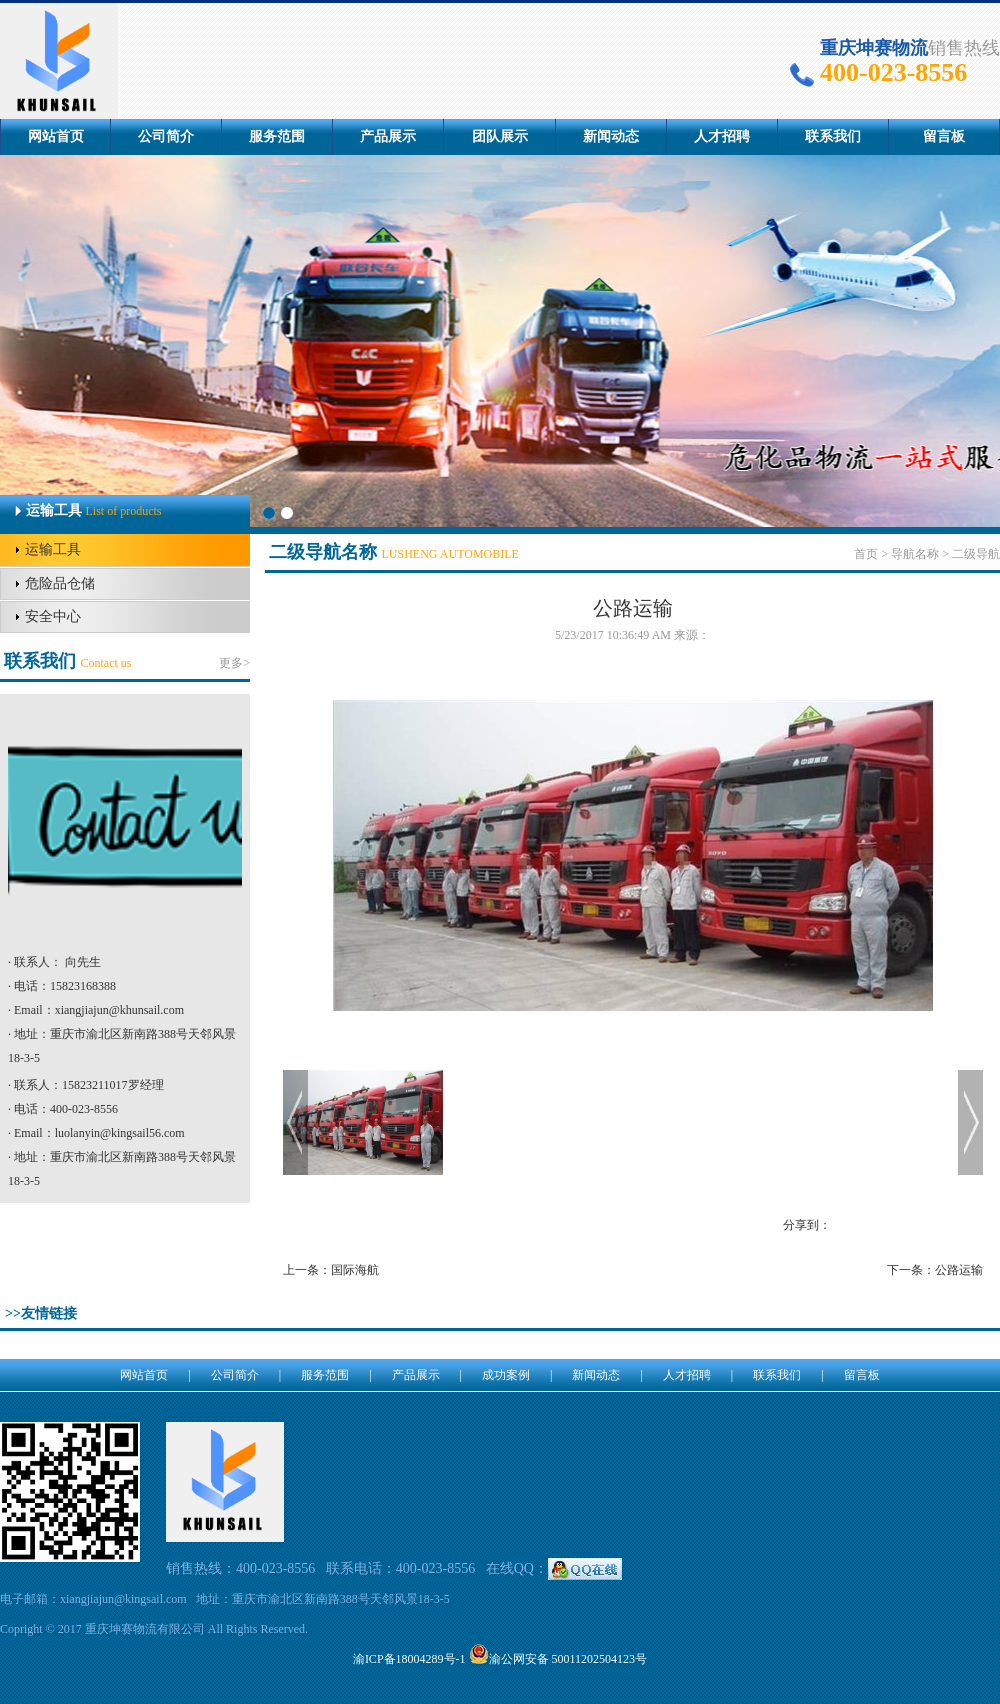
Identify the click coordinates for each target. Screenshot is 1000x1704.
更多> (234, 663)
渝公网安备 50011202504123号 (558, 1659)
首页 (866, 554)
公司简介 (166, 136)
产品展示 (388, 136)
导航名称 (915, 554)
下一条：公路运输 (935, 1270)
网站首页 (56, 136)
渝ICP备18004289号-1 (409, 1659)
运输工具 (53, 549)
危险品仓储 (60, 583)
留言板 (944, 136)
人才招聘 (722, 136)
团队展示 (500, 136)
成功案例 (506, 1375)
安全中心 (53, 616)
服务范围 (277, 136)
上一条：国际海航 (331, 1270)
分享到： (807, 1225)
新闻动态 (611, 136)
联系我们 (833, 136)
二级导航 (976, 554)
